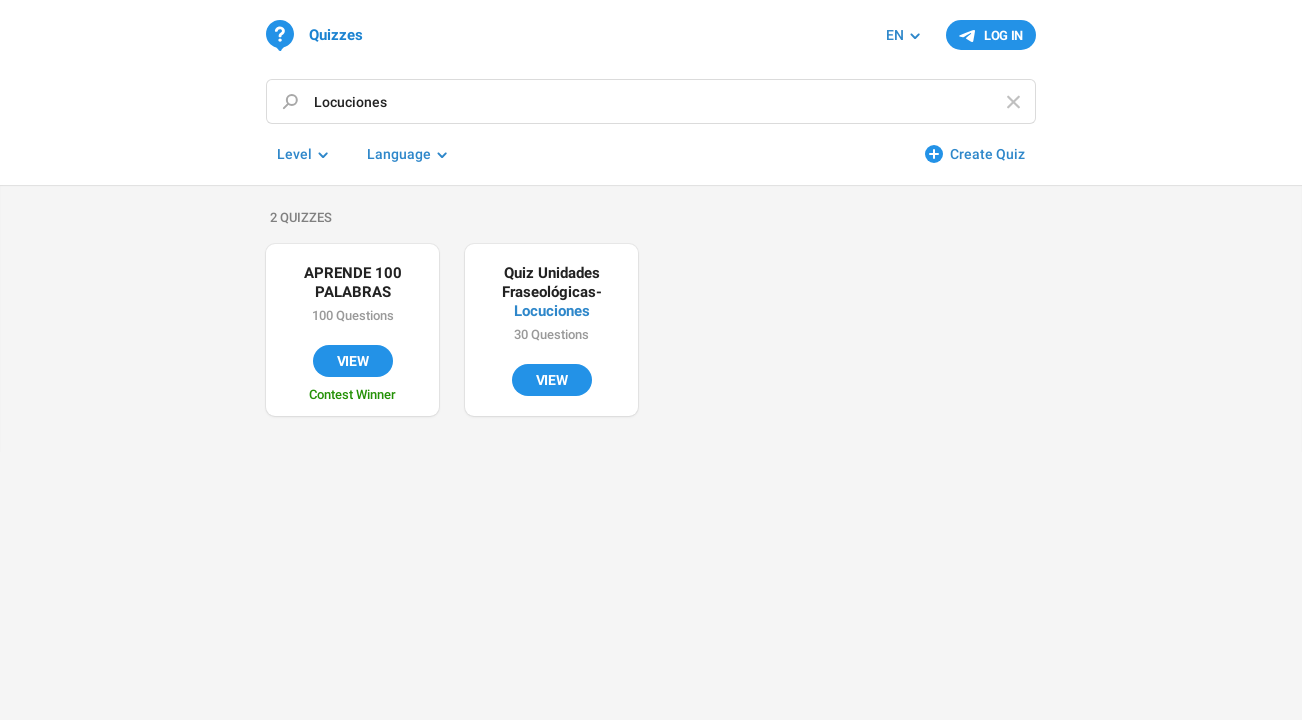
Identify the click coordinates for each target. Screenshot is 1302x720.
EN (895, 35)
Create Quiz (987, 154)
